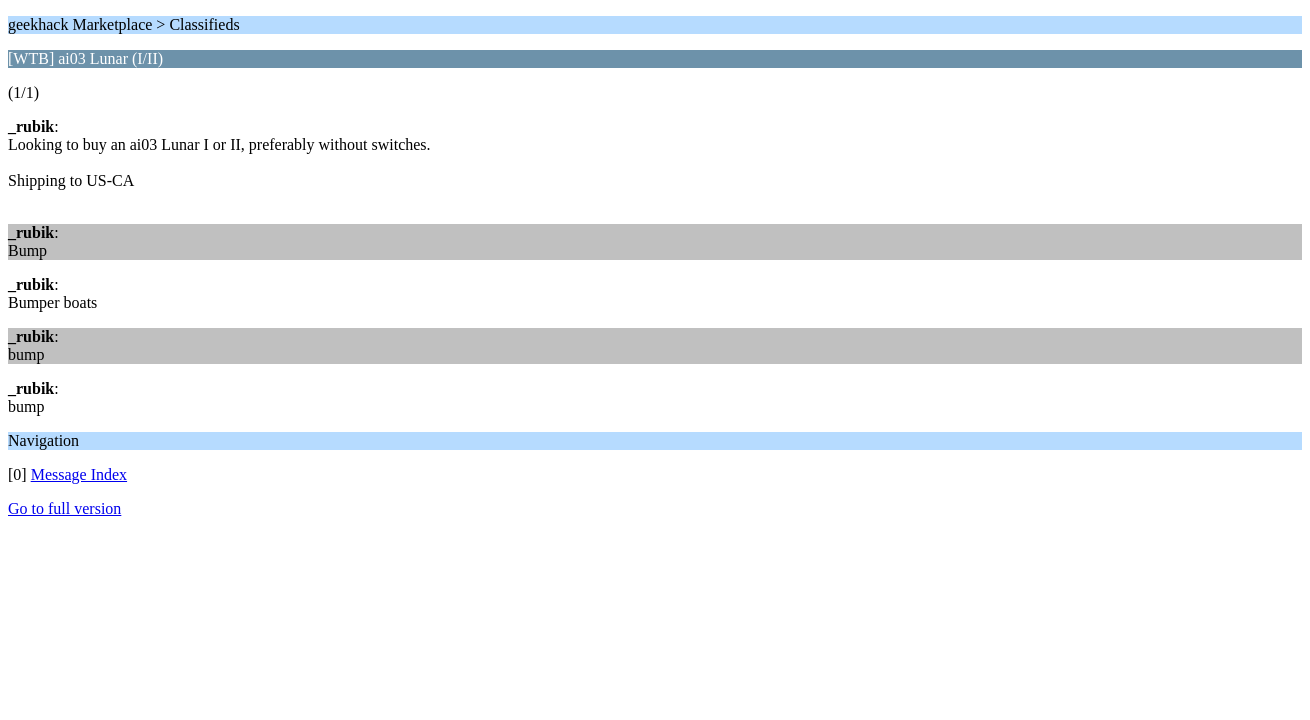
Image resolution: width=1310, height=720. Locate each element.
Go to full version (64, 508)
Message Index (79, 474)
